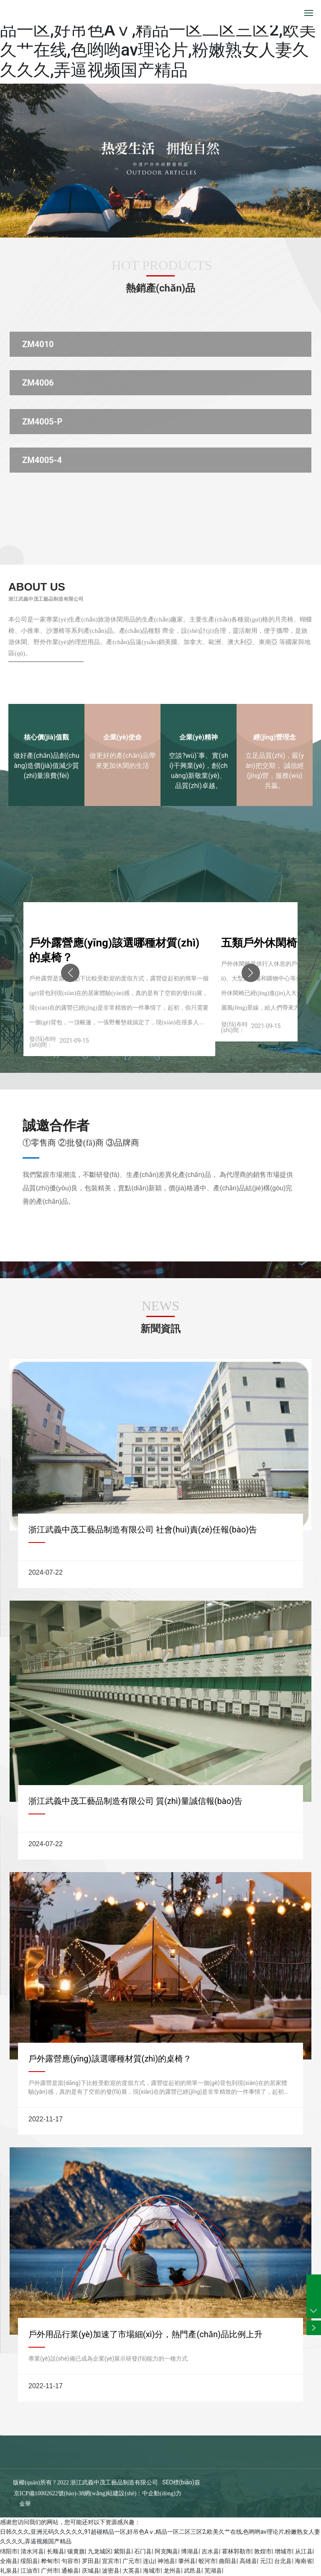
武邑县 (192, 2570)
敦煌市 (263, 2551)
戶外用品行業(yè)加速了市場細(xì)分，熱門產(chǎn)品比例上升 (145, 2334)
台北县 (283, 2561)
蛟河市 (207, 2561)
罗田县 (90, 2561)
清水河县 (32, 2551)
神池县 (166, 2561)
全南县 (9, 2561)
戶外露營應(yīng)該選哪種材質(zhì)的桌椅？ (109, 2059)
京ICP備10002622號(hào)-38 (49, 2493)
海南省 (303, 2561)
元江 (266, 2561)
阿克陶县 (166, 2551)
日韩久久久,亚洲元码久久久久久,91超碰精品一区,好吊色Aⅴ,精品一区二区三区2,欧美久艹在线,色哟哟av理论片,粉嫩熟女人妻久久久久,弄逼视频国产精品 (158, 40)
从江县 (304, 2551)
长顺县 (55, 2551)
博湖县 (190, 2551)
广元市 (131, 2561)
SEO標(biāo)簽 (181, 2482)
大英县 (131, 2570)
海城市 (151, 2570)
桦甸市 (50, 2561)
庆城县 (90, 2570)
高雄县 (248, 2561)
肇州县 (187, 2561)
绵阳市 (9, 2551)
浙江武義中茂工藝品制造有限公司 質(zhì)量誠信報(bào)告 (135, 1801)
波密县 (111, 2570)
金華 (25, 2504)
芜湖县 (213, 2570)
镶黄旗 (76, 2551)
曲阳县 (228, 2561)
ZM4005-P (42, 422)
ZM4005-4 (42, 460)
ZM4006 (38, 383)
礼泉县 (9, 2570)
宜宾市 (111, 2561)
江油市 (29, 2570)
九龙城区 (99, 2551)
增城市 (283, 2551)
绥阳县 (29, 2561)
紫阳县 (122, 2551)
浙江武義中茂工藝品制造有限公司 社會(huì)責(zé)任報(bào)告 (142, 1530)
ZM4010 (38, 344)
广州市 (50, 2570)
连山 (149, 2561)
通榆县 (70, 2570)
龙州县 (172, 2570)
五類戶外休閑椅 (259, 942)
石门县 (143, 2551)
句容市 (70, 2561)
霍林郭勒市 (236, 2551)
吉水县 (210, 2551)
